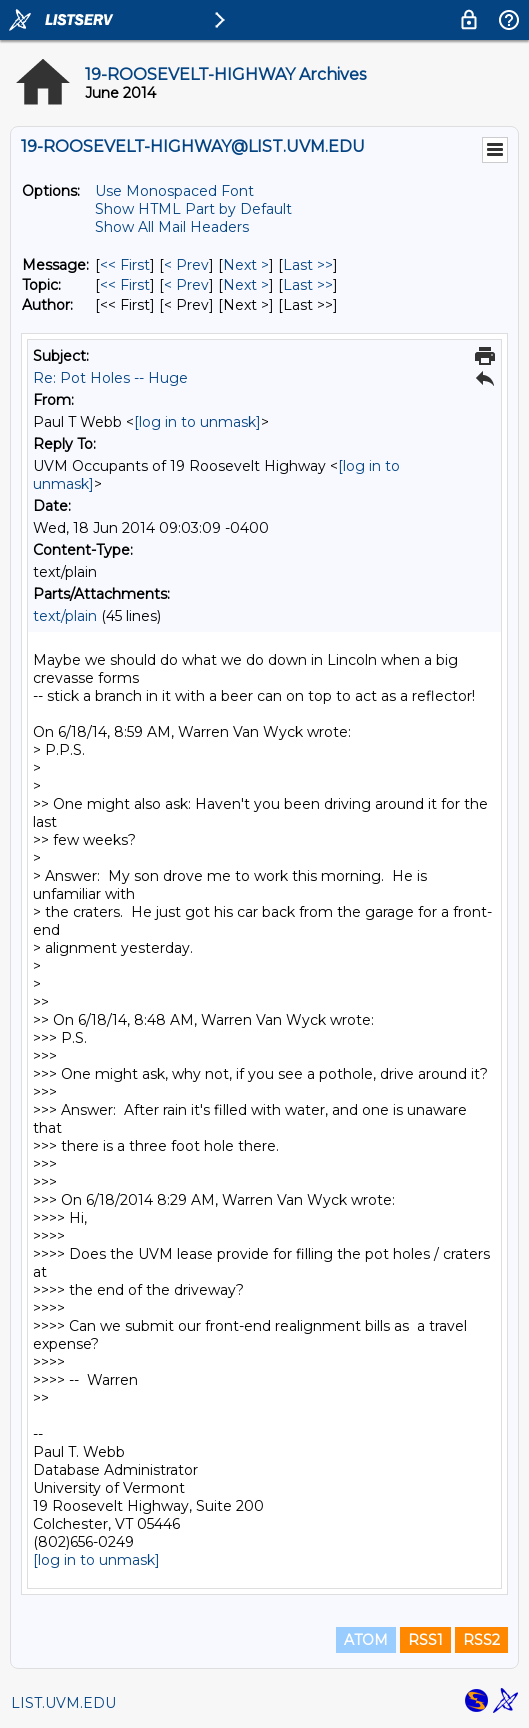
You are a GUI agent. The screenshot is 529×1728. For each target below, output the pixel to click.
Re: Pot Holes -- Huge (110, 378)
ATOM (366, 1640)
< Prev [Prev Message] (186, 265)
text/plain (65, 616)
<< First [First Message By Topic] (125, 285)
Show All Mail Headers (172, 227)
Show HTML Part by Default (193, 209)
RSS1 (425, 1640)
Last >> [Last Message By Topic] (308, 285)
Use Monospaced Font (174, 191)
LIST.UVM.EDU (63, 1703)
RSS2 (481, 1640)
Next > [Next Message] (246, 265)
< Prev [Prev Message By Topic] (186, 285)
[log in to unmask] (197, 422)
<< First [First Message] (125, 265)
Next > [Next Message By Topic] (246, 285)
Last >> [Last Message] (308, 265)
